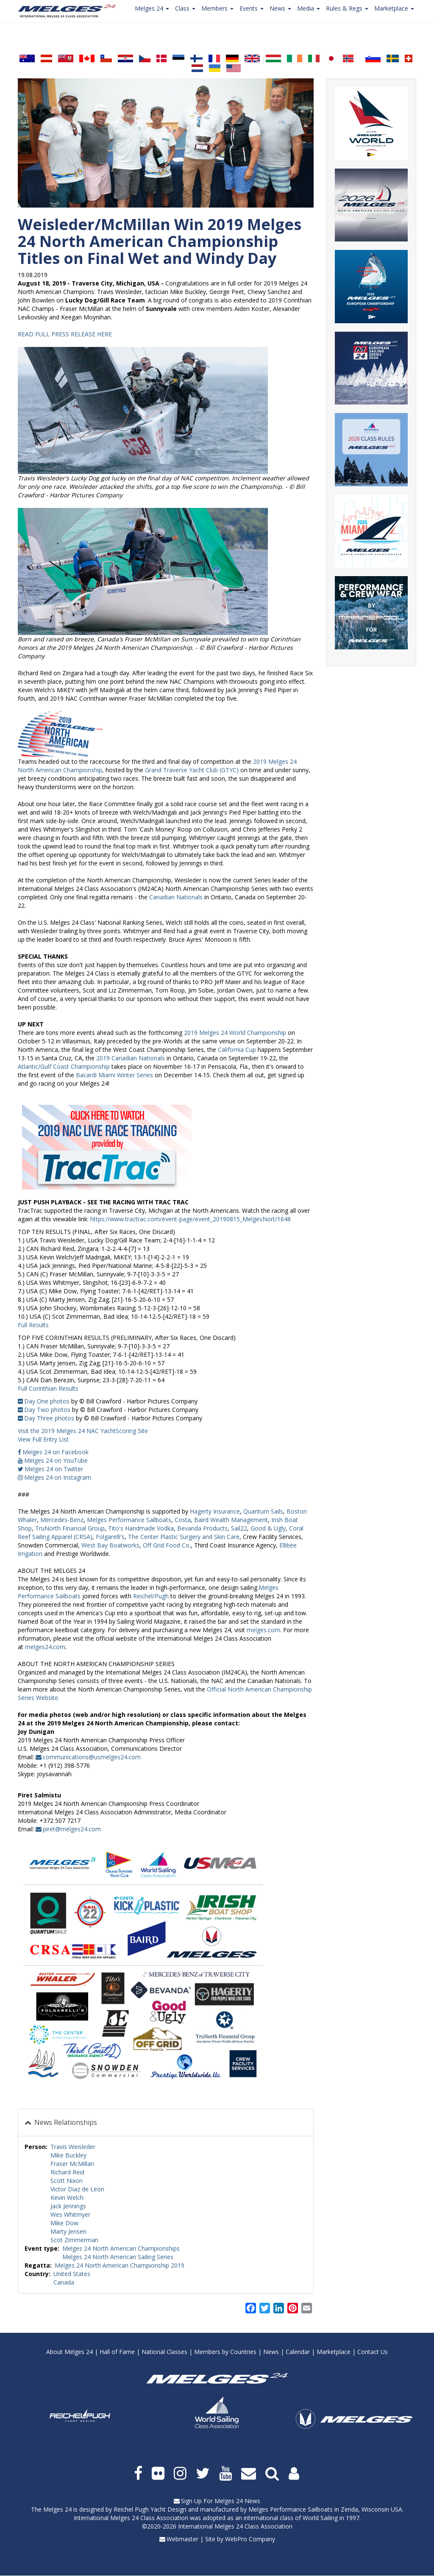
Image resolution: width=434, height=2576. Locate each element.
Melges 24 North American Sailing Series (117, 2257)
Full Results (33, 1325)
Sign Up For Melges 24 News (220, 2501)
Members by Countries (225, 2352)
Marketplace (334, 2352)
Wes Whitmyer (70, 2214)
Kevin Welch (66, 2197)
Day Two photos (47, 1410)
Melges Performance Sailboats (290, 2509)
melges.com (262, 1630)
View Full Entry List (43, 1439)
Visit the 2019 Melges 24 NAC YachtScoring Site (83, 1431)
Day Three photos (49, 1418)
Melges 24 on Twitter (54, 1469)
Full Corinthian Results (48, 1388)
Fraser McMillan (72, 2164)
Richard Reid (67, 2172)
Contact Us (372, 2352)
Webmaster (182, 2539)
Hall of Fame (117, 2352)
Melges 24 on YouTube (56, 1460)
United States (71, 2274)
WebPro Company (250, 2539)
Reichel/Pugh (150, 1596)
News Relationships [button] (65, 2122)
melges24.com (45, 1647)
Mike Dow (64, 2223)
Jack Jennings (68, 2206)
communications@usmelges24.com (92, 1757)
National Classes (164, 2352)
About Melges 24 (69, 2352)
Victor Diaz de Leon (77, 2189)
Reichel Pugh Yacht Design (150, 2509)
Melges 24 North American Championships (121, 2248)
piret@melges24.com (72, 1829)
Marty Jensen (68, 2231)
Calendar (298, 2352)
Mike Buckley (68, 2155)
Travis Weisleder (72, 2147)
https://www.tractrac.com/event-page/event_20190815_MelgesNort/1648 (190, 1219)
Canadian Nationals (176, 897)
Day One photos (47, 1401)
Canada (63, 2282)
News (271, 2352)
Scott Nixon (66, 2181)
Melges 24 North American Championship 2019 (119, 2265)
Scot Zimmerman (74, 2240)
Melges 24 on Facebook (55, 1452)
